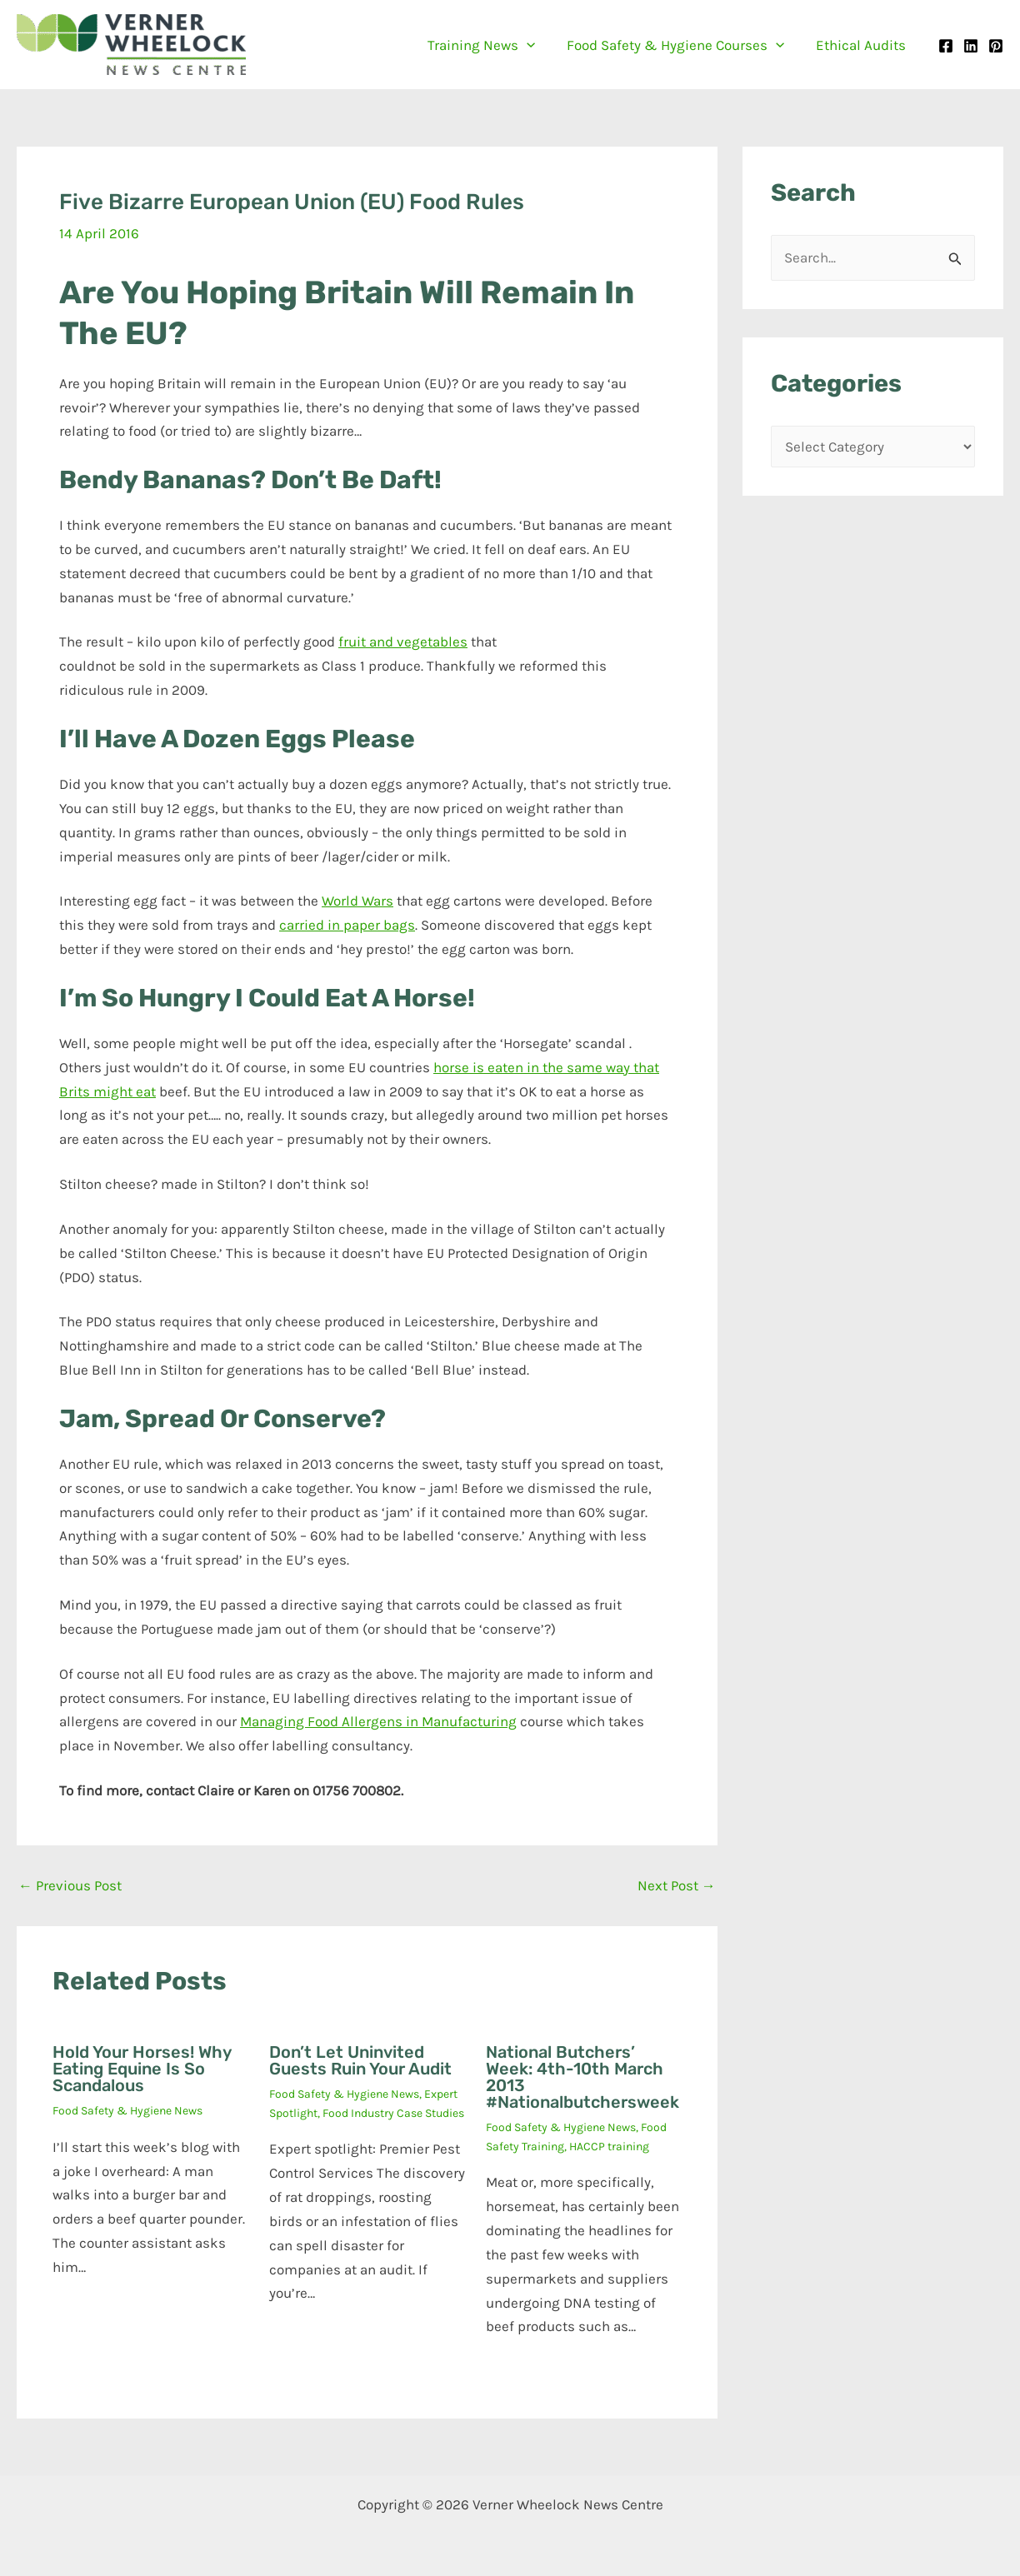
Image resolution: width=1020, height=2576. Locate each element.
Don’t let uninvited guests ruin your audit (360, 2060)
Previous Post (70, 1886)
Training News (489, 45)
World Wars (357, 900)
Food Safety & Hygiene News (127, 2111)
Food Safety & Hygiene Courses (680, 45)
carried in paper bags (347, 924)
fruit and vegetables (403, 641)
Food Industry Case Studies (393, 2113)
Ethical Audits (863, 45)
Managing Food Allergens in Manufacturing (378, 1721)
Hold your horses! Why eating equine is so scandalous (141, 2068)
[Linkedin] (970, 45)
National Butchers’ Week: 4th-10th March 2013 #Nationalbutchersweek (582, 2077)
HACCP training (609, 2146)
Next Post (677, 1886)
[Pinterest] (995, 45)
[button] (535, 45)
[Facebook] (945, 45)
